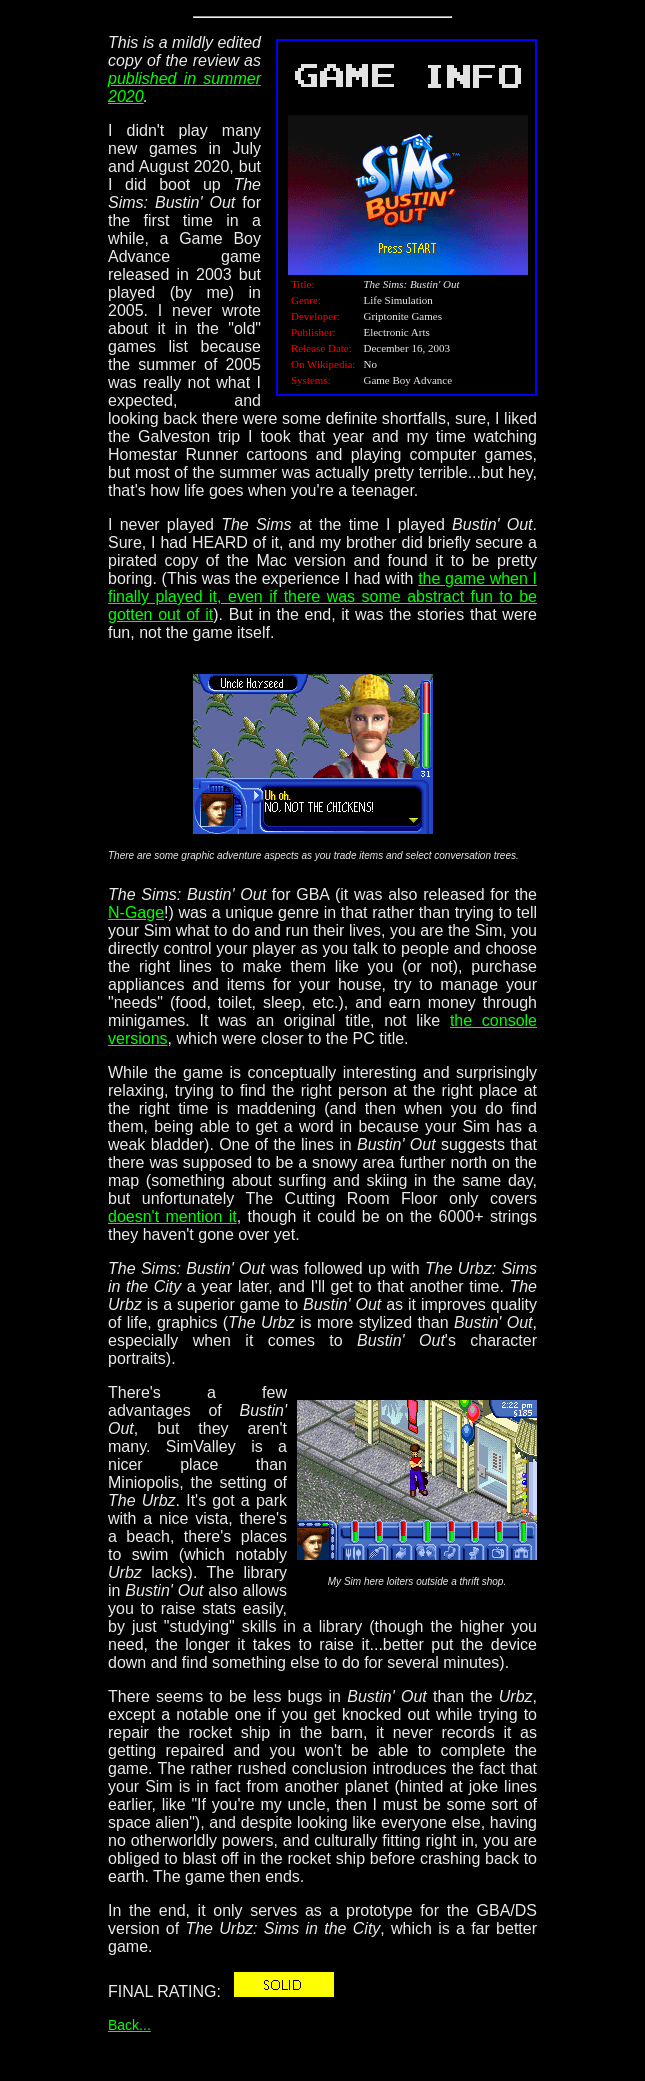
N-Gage (136, 912)
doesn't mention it (172, 1216)
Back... (129, 2025)
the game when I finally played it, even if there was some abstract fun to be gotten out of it (322, 596)
